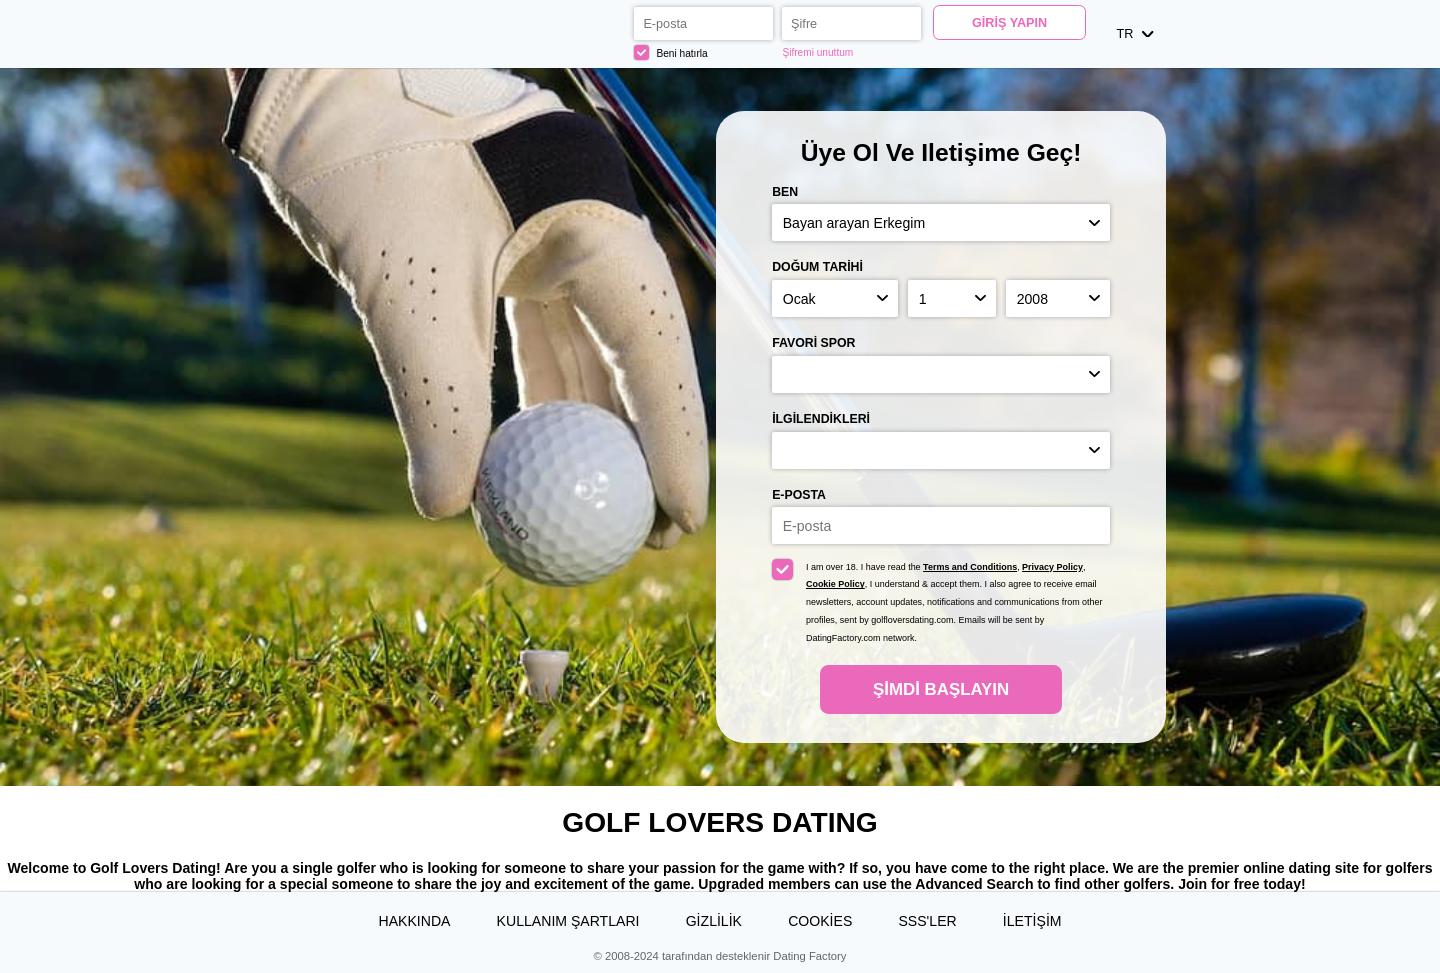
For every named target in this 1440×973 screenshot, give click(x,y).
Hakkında (414, 921)
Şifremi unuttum (817, 52)
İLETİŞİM (1032, 921)
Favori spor (813, 343)
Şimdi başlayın (941, 689)
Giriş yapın (1009, 23)
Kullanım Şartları (568, 921)
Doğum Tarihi (817, 267)
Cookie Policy (835, 584)
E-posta (799, 495)
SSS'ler (927, 921)
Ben (785, 192)
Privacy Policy (1052, 567)
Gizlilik (714, 921)
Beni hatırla (671, 52)
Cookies (820, 921)
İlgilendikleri (821, 419)
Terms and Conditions (970, 567)
